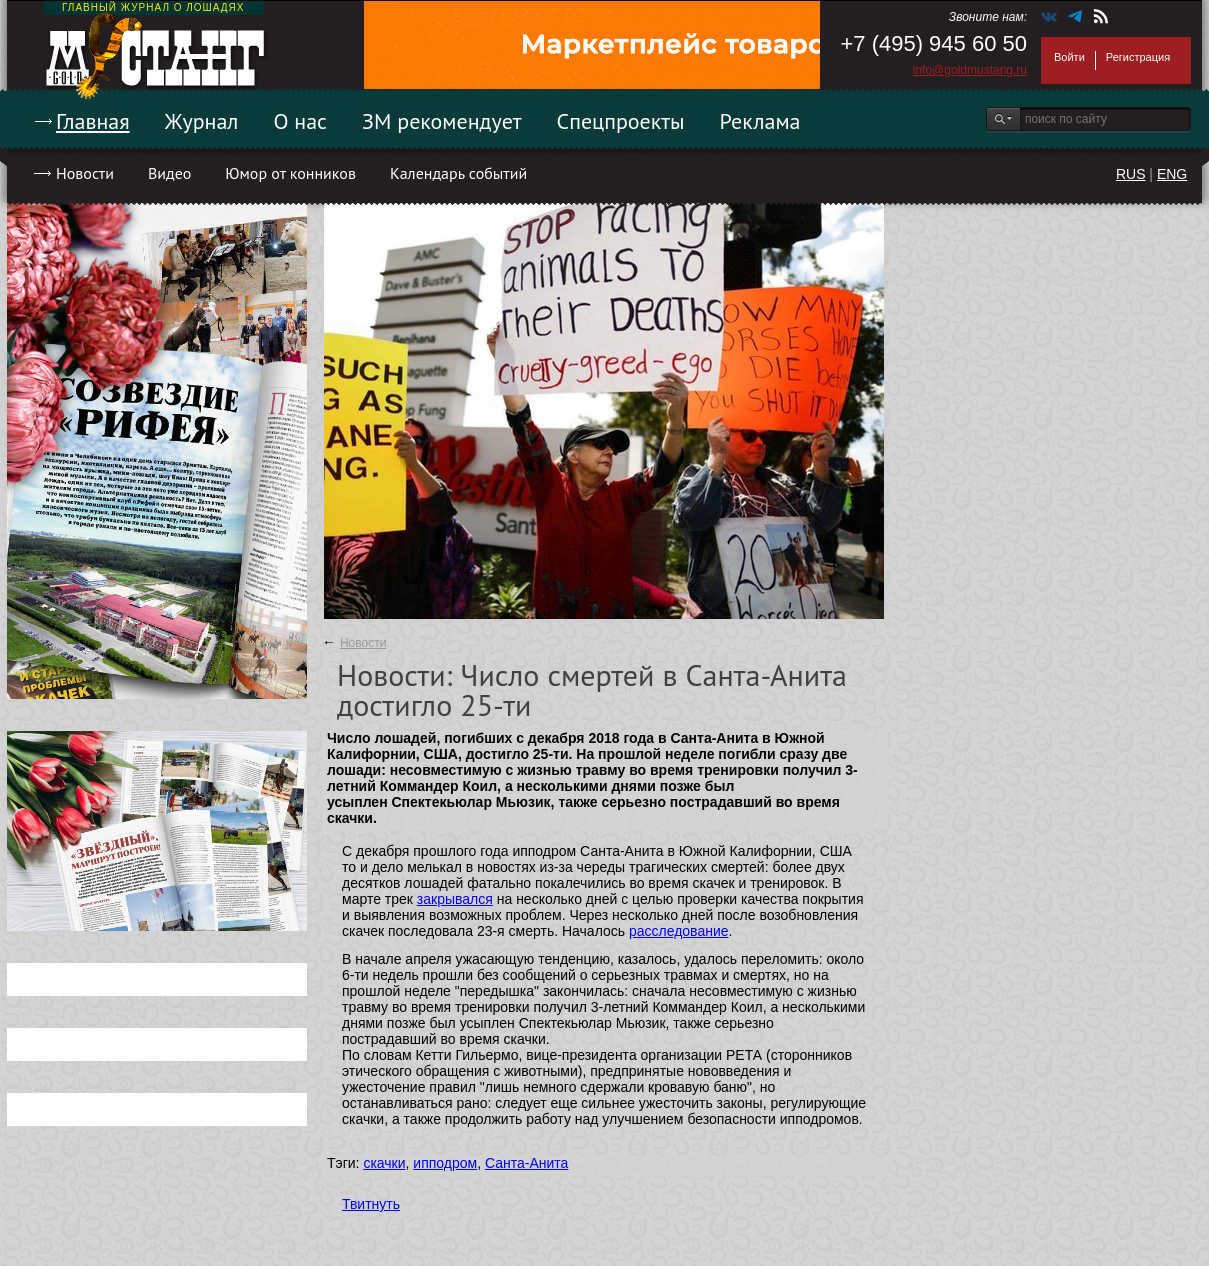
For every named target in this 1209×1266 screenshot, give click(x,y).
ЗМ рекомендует (442, 121)
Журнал (202, 121)
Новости (85, 173)
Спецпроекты (621, 121)
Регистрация (1138, 57)
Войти (1069, 57)
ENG (1172, 174)
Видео (169, 173)
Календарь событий (458, 173)
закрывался (455, 899)
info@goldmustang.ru (970, 70)
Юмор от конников (290, 173)
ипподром (445, 1163)
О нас (300, 121)
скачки (384, 1163)
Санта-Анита (526, 1163)
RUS (1131, 174)
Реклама (760, 121)
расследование (679, 931)
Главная (93, 121)
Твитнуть (371, 1204)
